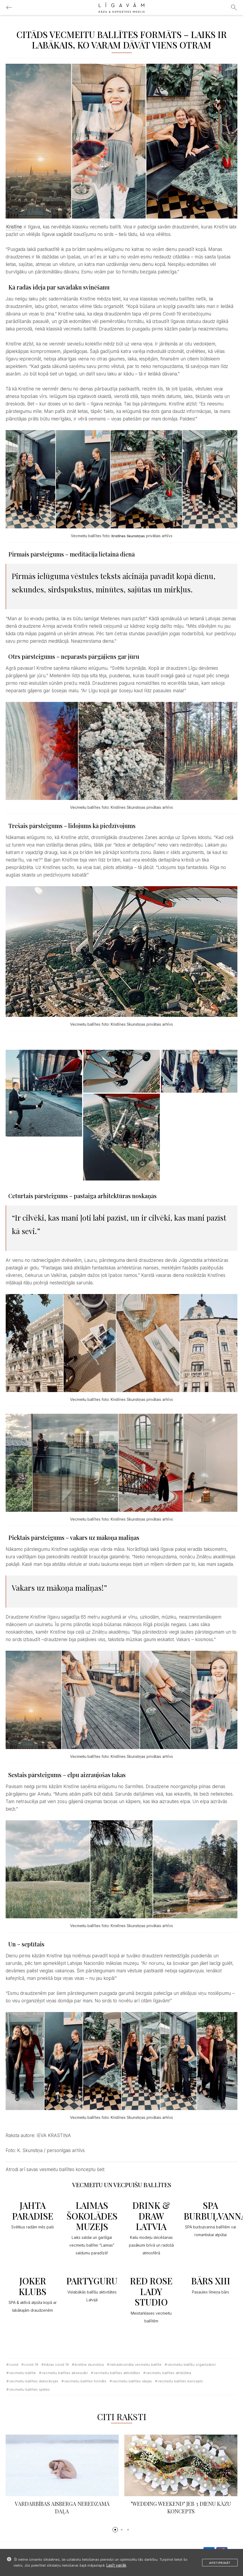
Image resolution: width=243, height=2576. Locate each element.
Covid (13, 2364)
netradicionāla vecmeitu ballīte (135, 2364)
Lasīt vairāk (116, 2565)
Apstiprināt (220, 2562)
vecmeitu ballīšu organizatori (191, 2364)
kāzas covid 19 (56, 2364)
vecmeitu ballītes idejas (132, 2381)
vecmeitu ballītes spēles (29, 2389)
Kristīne (14, 227)
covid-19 (31, 2364)
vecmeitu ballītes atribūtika (168, 2373)
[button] (115, 2529)
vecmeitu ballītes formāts (85, 2381)
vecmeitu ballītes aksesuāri (65, 2373)
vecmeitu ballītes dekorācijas (33, 2381)
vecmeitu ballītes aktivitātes (117, 2373)
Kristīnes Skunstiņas (127, 536)
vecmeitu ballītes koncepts (180, 2381)
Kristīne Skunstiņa (89, 2364)
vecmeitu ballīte (22, 2373)
